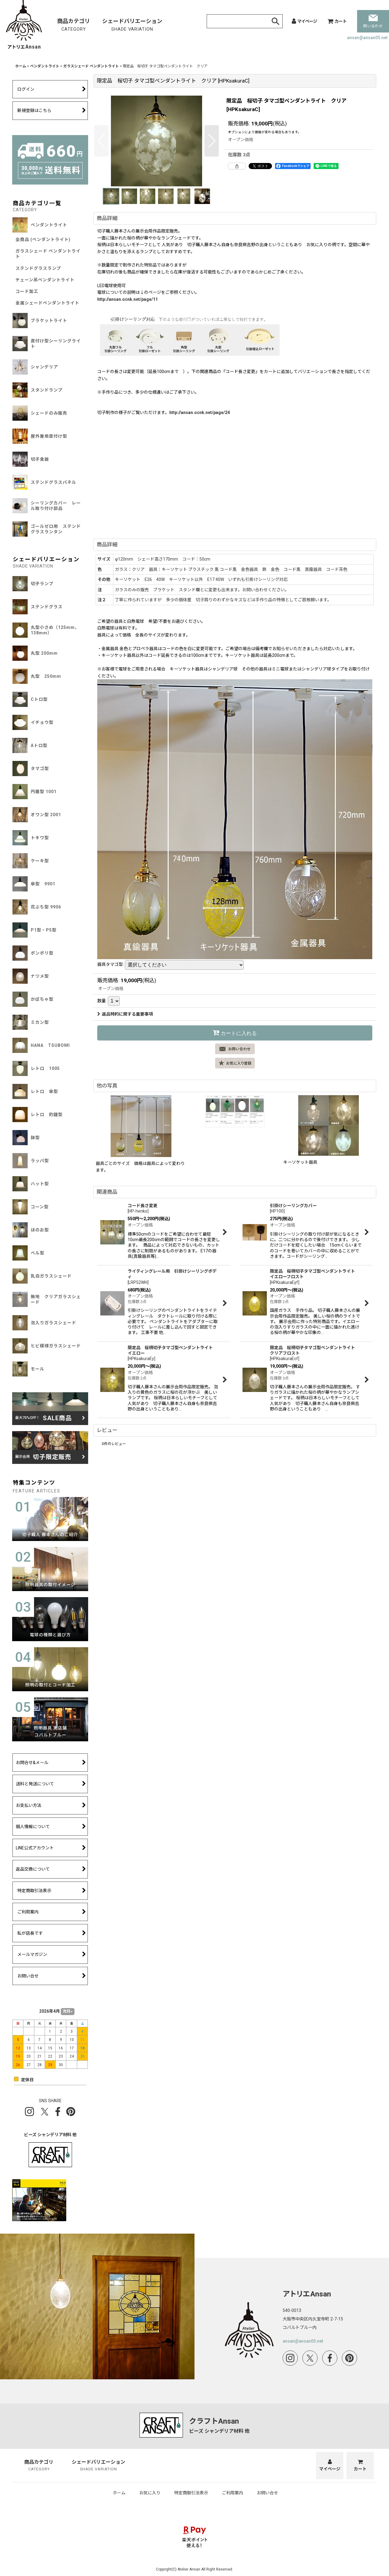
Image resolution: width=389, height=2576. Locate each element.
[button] (101, 141)
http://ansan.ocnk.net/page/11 (127, 299)
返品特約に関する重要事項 (125, 1014)
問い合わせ (373, 21)
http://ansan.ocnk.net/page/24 (199, 412)
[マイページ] (304, 21)
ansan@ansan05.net (367, 37)
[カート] (337, 21)
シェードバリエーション (132, 25)
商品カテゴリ (73, 25)
